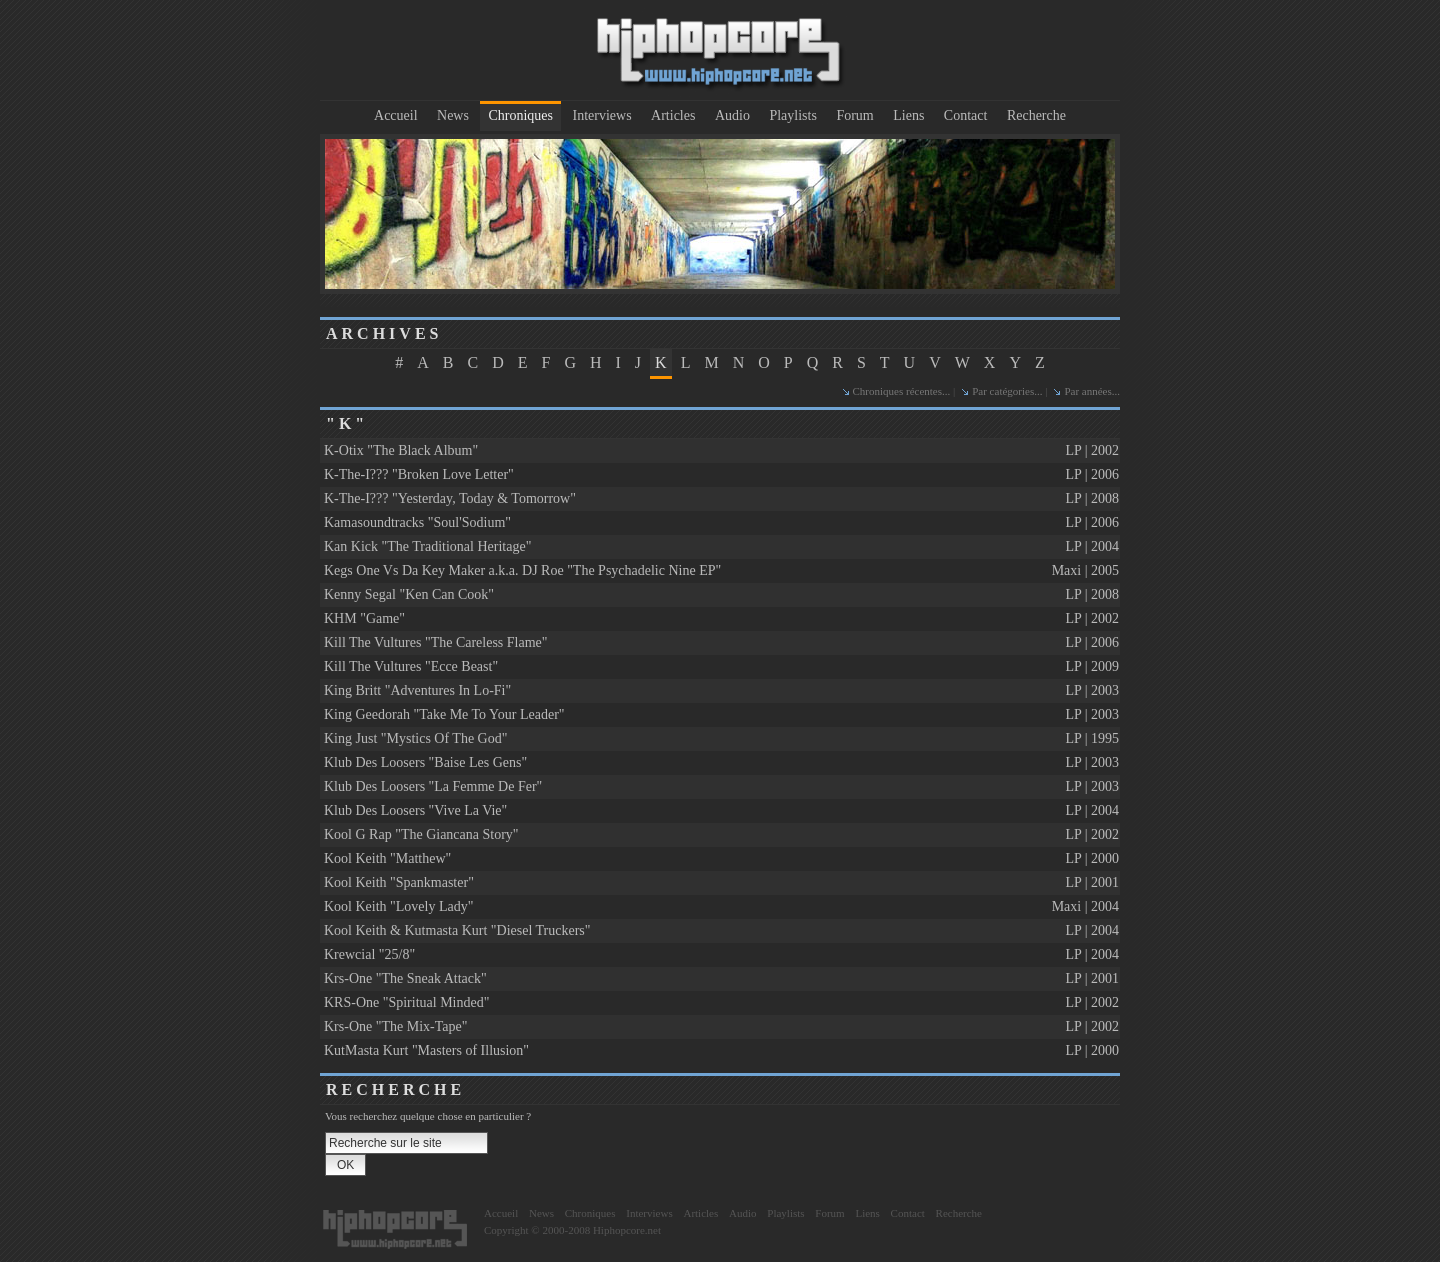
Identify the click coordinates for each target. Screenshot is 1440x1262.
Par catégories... (1007, 391)
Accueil (396, 115)
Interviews (602, 115)
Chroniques (520, 115)
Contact (966, 115)
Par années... (1092, 391)
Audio (732, 115)
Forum (854, 115)
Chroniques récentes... (902, 391)
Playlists (792, 115)
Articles (673, 115)
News (453, 115)
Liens (908, 115)
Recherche (1036, 115)
